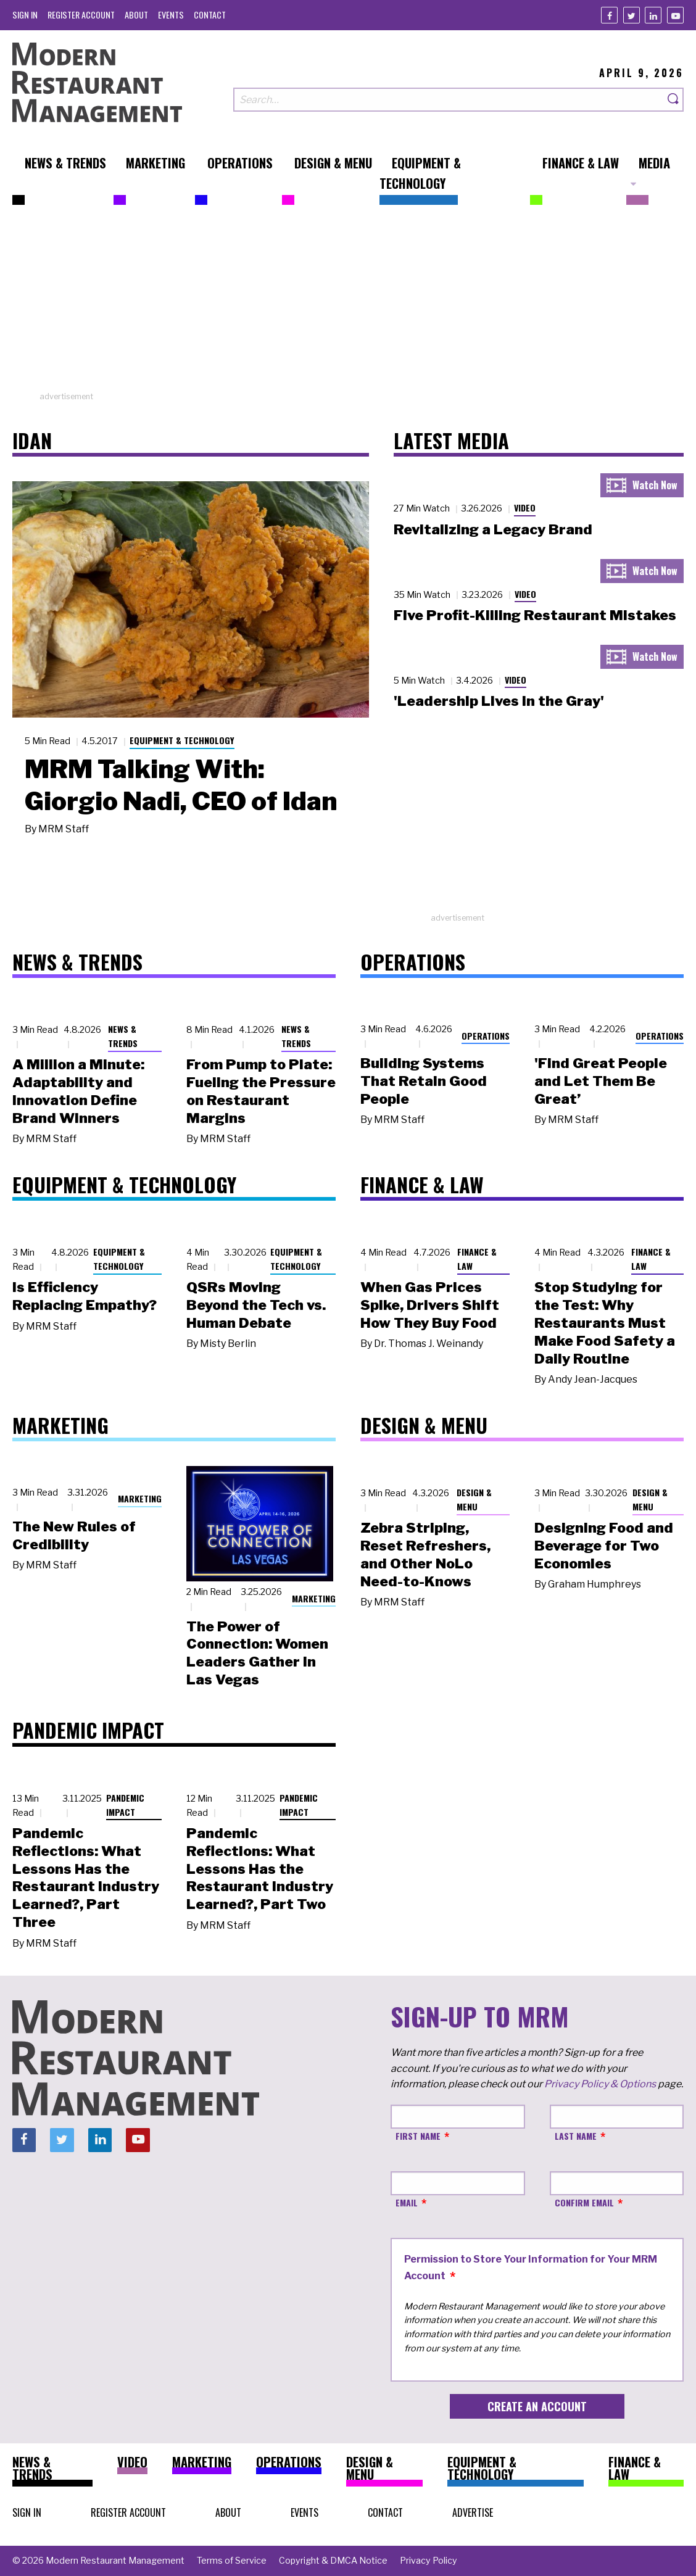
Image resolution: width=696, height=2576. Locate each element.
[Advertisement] (348, 304)
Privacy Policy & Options (600, 2084)
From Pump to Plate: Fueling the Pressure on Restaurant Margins (261, 1091)
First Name (418, 2135)
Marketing (140, 1498)
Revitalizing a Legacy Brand (493, 529)
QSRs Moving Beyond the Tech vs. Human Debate (256, 1304)
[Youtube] (675, 15)
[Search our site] (448, 100)
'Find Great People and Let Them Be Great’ (600, 1081)
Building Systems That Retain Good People (423, 1081)
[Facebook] (609, 15)
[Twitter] (631, 15)
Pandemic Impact (125, 1804)
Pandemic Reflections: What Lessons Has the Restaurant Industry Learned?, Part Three (85, 1877)
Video (525, 507)
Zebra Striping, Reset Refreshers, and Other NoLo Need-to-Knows (425, 1554)
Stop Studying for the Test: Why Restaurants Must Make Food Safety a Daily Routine (604, 1322)
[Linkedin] (653, 15)
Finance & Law (477, 1258)
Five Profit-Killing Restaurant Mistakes (535, 615)
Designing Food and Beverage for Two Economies (603, 1545)
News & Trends (123, 1036)
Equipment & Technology (182, 740)
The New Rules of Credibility (74, 1535)
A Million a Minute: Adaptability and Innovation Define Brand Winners (78, 1091)
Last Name (576, 2135)
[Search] (674, 100)
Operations (486, 1035)
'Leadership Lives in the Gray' (499, 701)
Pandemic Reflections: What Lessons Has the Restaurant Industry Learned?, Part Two (259, 1868)
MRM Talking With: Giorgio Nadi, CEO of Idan (181, 784)
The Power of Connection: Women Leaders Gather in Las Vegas (257, 1653)
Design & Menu (474, 1499)
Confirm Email (584, 2202)
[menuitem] (25, 14)
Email (407, 2202)
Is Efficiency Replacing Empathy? (84, 1296)
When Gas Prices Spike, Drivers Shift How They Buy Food (429, 1304)
